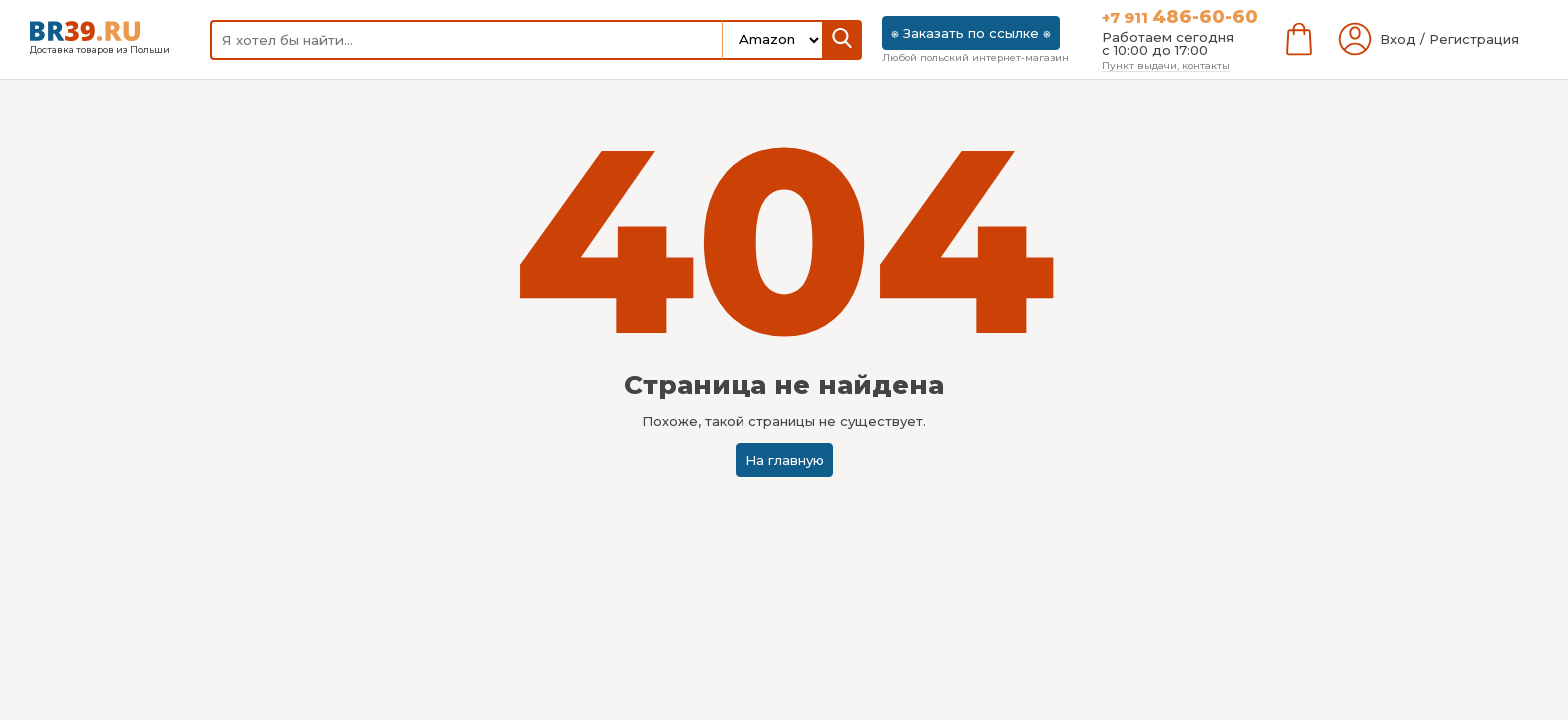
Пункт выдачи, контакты (1166, 65)
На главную (784, 460)
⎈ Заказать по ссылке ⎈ (971, 33)
